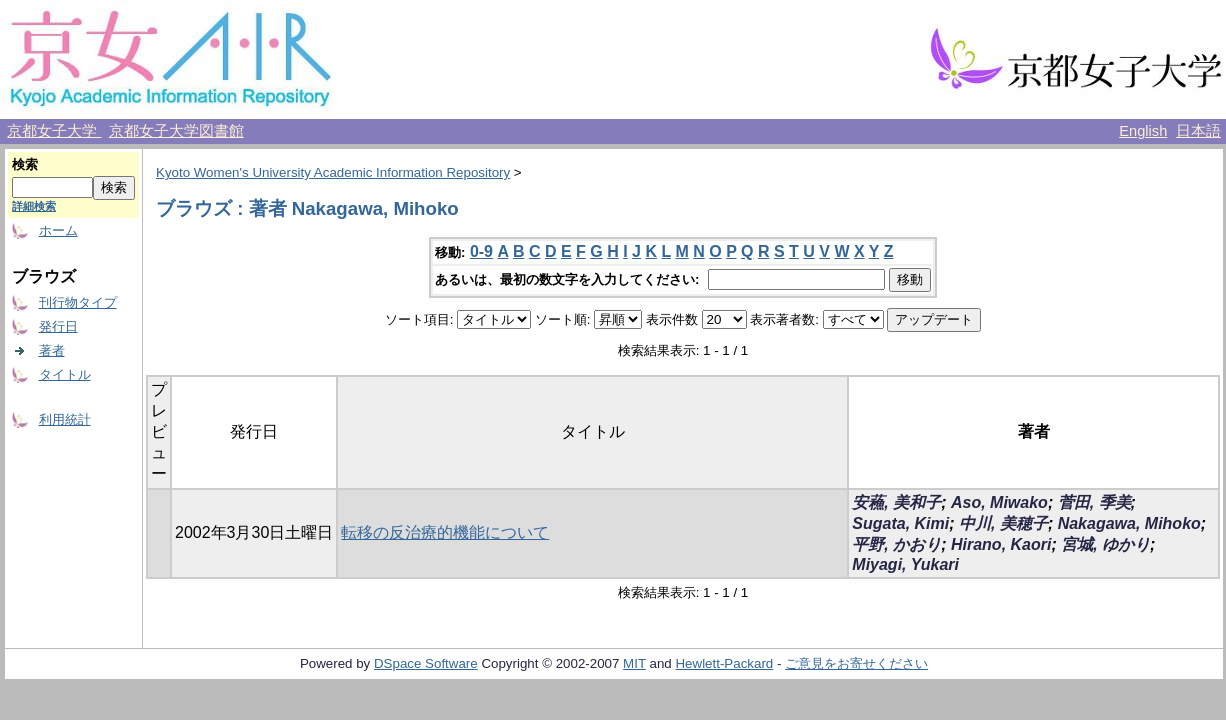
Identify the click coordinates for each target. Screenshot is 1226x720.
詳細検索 (34, 206)
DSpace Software (426, 663)
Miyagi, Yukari (905, 564)
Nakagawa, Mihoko (1129, 523)
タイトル (65, 374)
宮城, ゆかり (1105, 544)
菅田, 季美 (1094, 502)
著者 (52, 350)
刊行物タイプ (78, 302)
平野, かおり (896, 544)
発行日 (58, 326)
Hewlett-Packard (724, 663)
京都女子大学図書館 (176, 131)
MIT (634, 663)
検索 (25, 164)
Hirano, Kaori (1001, 544)
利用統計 (65, 419)
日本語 (1198, 131)
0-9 (481, 251)
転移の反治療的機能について (445, 532)
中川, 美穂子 (1003, 523)
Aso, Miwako (999, 502)
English (1143, 131)
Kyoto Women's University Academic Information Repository (333, 172)
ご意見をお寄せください (856, 663)
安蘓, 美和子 (896, 502)
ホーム (58, 230)
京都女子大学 (54, 131)
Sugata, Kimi (900, 523)
